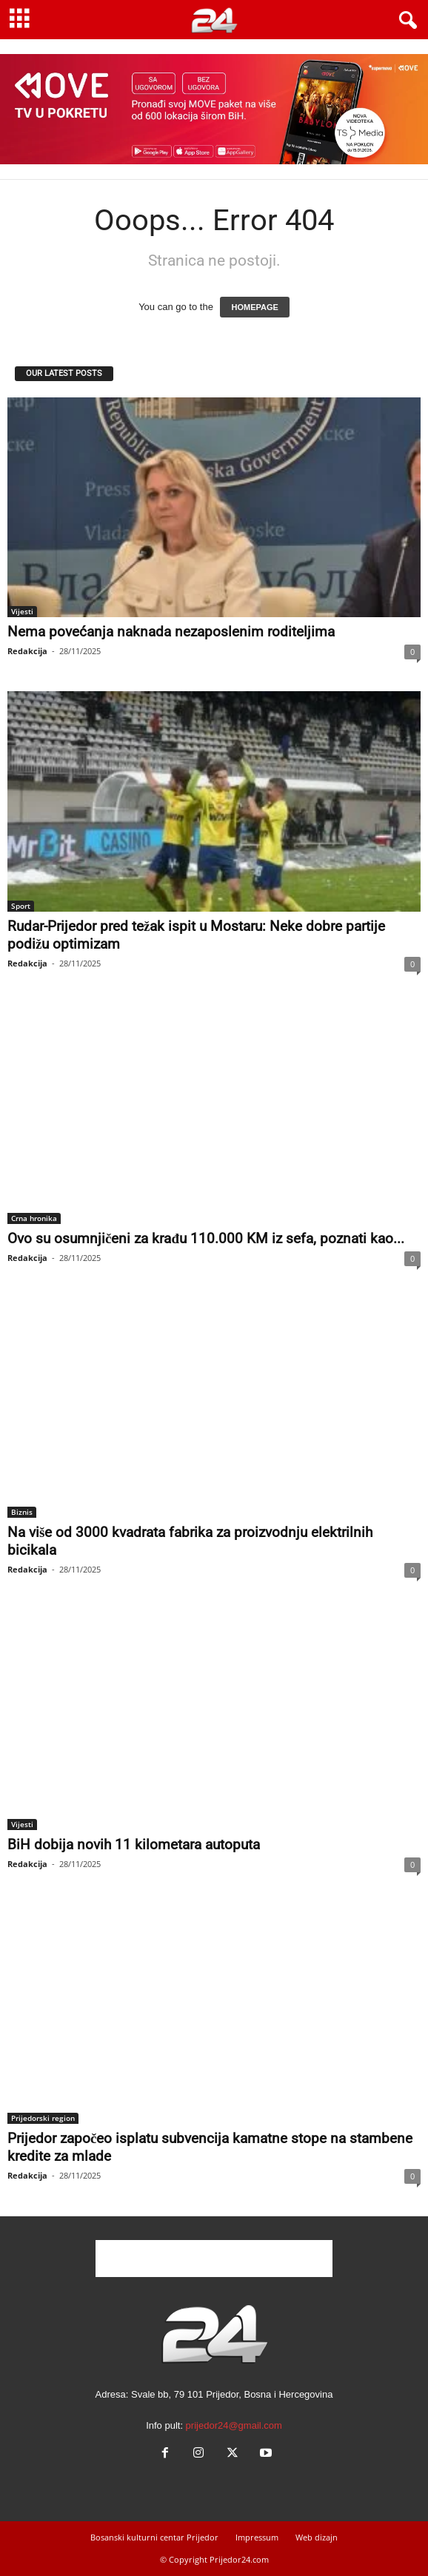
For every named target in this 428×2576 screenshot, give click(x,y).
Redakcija (27, 650)
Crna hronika (34, 1218)
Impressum (256, 2537)
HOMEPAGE (254, 307)
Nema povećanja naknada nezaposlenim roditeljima (171, 631)
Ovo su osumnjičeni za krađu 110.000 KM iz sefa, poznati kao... (205, 1238)
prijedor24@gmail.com (234, 2425)
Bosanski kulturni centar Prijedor (154, 2537)
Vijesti (22, 611)
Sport (20, 906)
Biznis (22, 1512)
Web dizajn (316, 2537)
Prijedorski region (43, 2118)
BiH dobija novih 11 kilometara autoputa (133, 1844)
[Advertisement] (214, 2258)
